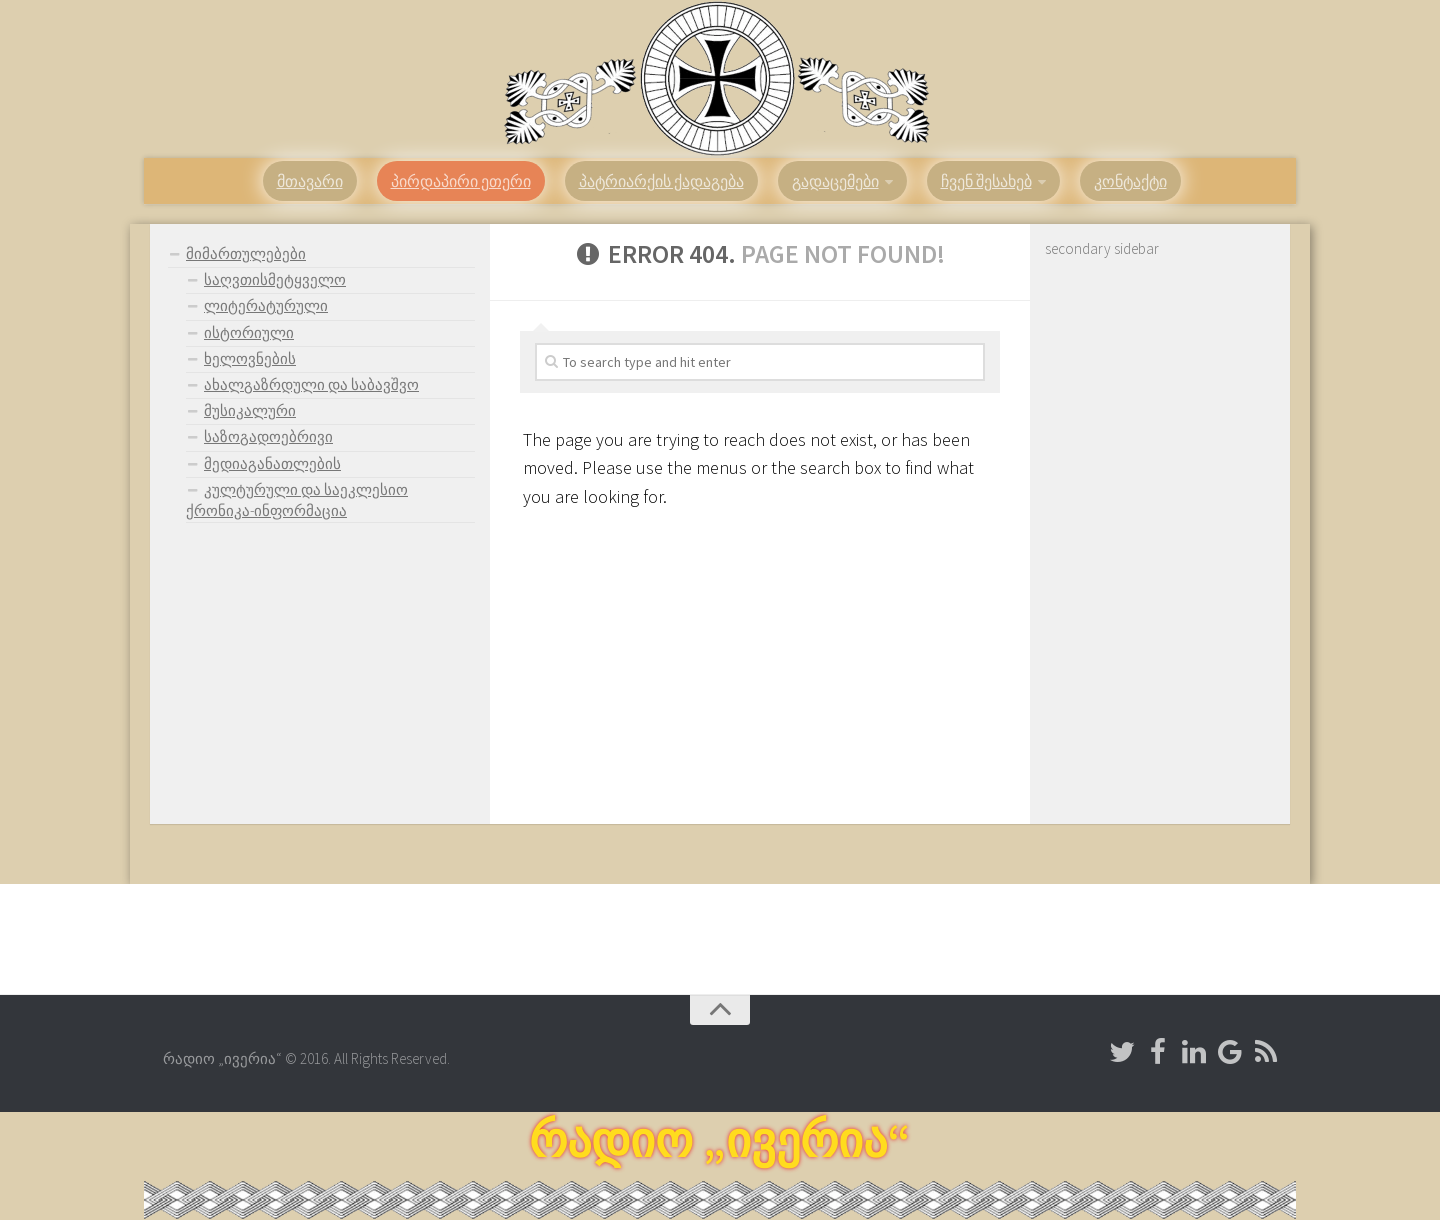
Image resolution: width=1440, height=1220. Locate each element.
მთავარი (310, 181)
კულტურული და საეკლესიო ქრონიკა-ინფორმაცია (297, 500)
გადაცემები (835, 181)
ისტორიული (249, 332)
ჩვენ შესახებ (986, 181)
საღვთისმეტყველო (275, 279)
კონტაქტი (1130, 181)
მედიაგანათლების (272, 463)
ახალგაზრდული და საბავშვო (311, 384)
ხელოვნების (250, 358)
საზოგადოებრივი (268, 436)
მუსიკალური (250, 410)
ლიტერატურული (266, 305)
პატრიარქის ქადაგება (661, 181)
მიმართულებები (246, 253)
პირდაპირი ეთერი (461, 181)
